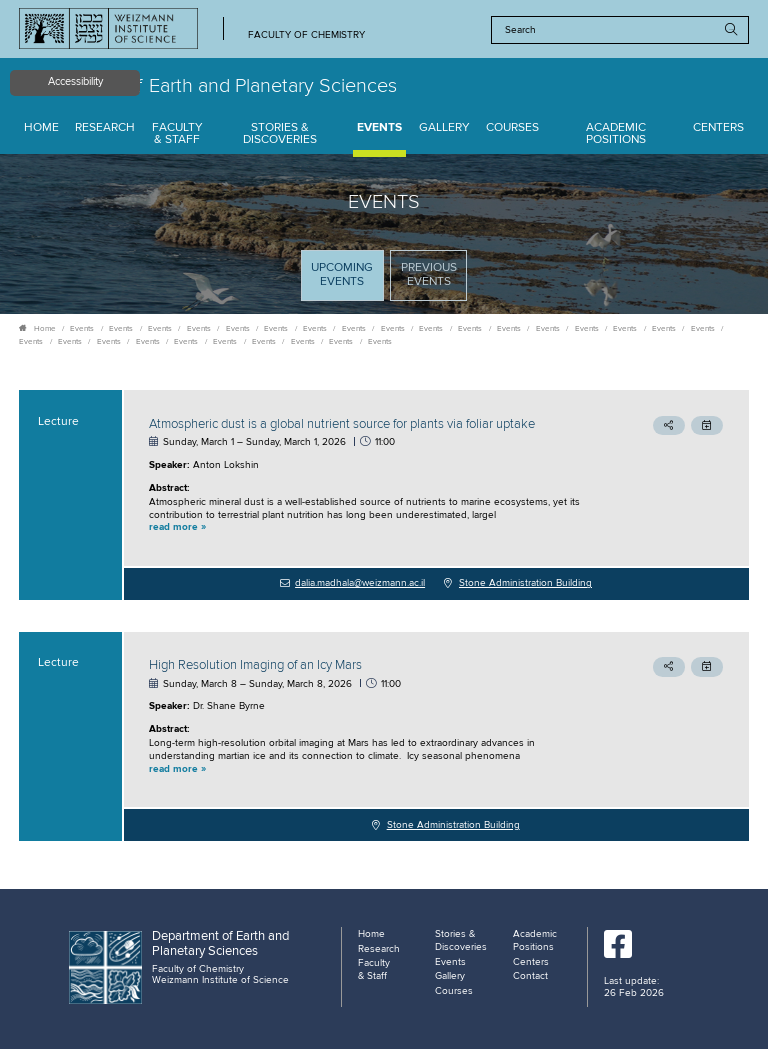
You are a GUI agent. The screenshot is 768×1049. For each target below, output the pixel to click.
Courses (512, 128)
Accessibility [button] (75, 82)
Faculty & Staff (177, 134)
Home (41, 128)
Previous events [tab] (429, 275)
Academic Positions (616, 134)
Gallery (444, 128)
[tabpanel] (384, 615)
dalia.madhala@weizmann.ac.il (360, 583)
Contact (530, 976)
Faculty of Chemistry (306, 35)
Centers (718, 128)
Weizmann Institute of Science (220, 980)
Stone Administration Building (525, 583)
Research (105, 128)
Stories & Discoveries (280, 134)
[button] (368, 528)
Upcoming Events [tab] (347, 280)
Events (379, 128)
